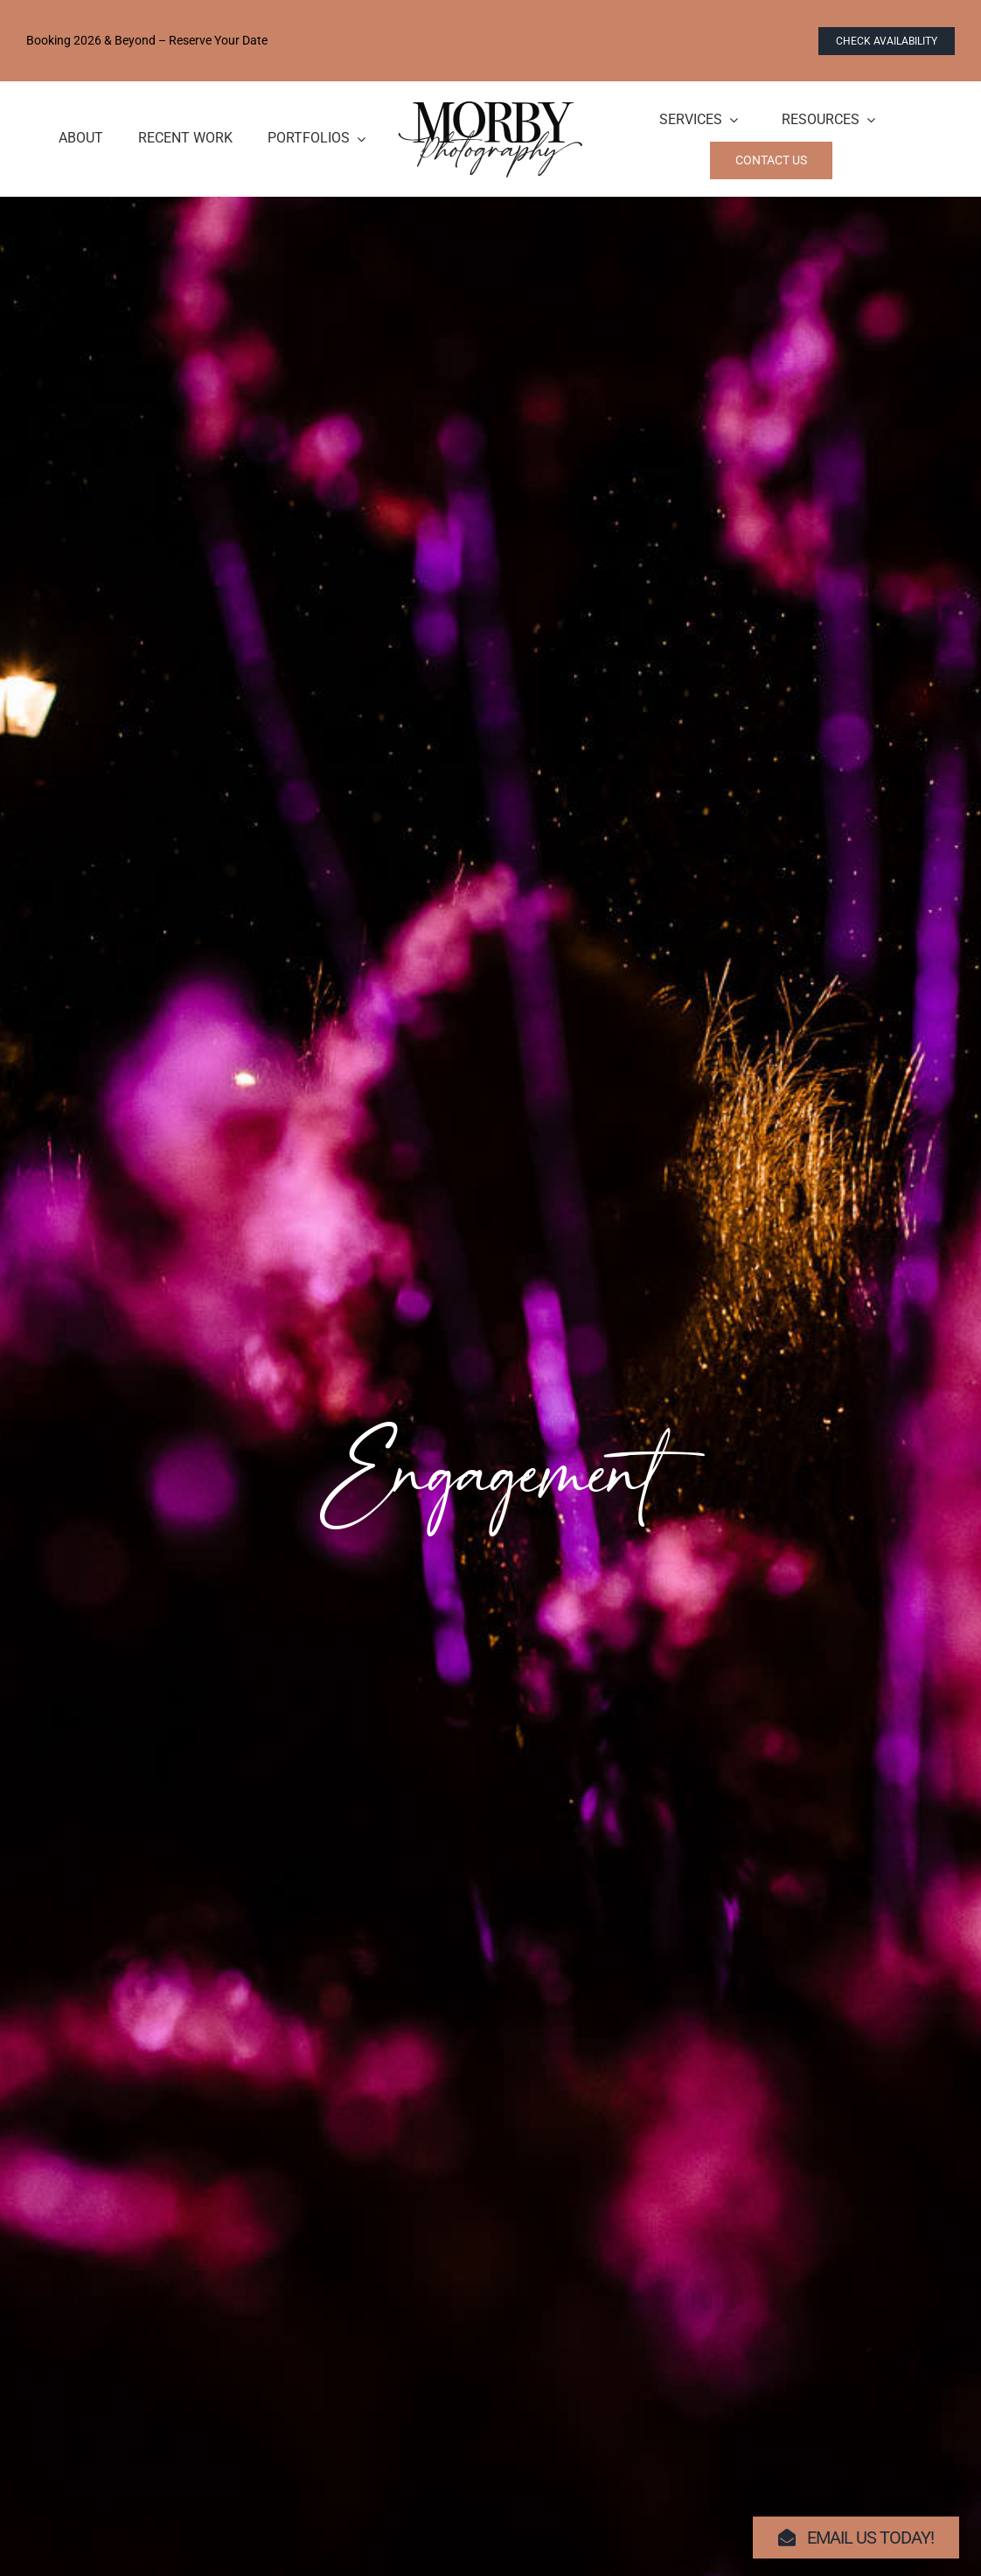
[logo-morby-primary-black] (490, 108)
